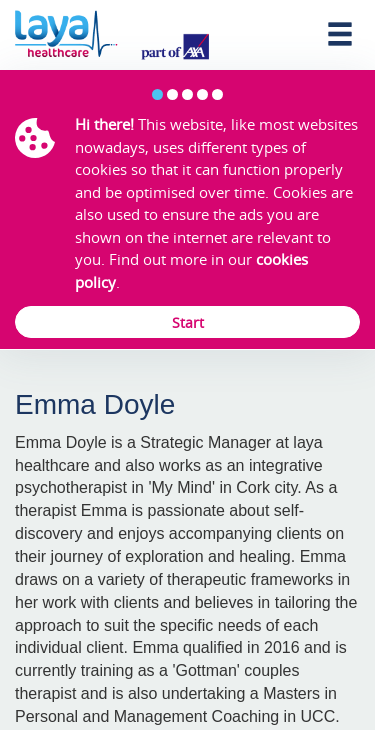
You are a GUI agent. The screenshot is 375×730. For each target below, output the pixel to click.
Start (188, 322)
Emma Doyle (95, 404)
